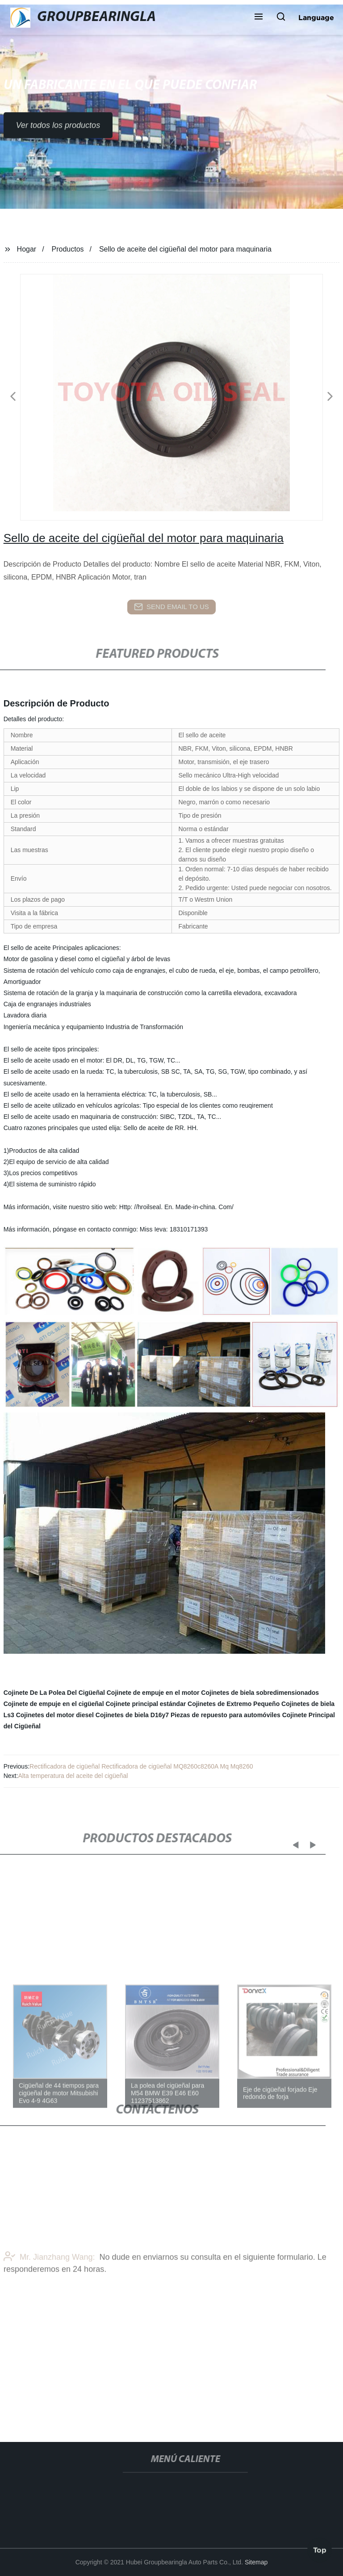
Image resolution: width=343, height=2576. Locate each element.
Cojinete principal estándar (145, 1703)
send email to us (171, 606)
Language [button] (316, 17)
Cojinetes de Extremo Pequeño (234, 1703)
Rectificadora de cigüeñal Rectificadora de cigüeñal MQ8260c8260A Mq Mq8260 (141, 1766)
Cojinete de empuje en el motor (153, 1692)
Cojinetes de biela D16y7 (132, 1715)
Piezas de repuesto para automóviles (225, 1715)
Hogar (27, 249)
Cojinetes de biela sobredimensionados (260, 1692)
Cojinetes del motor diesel (55, 1715)
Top (319, 2549)
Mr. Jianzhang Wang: (49, 2274)
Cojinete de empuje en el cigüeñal (54, 1703)
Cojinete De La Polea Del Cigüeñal (54, 1692)
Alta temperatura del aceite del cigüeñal (73, 1775)
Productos (68, 249)
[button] (258, 17)
